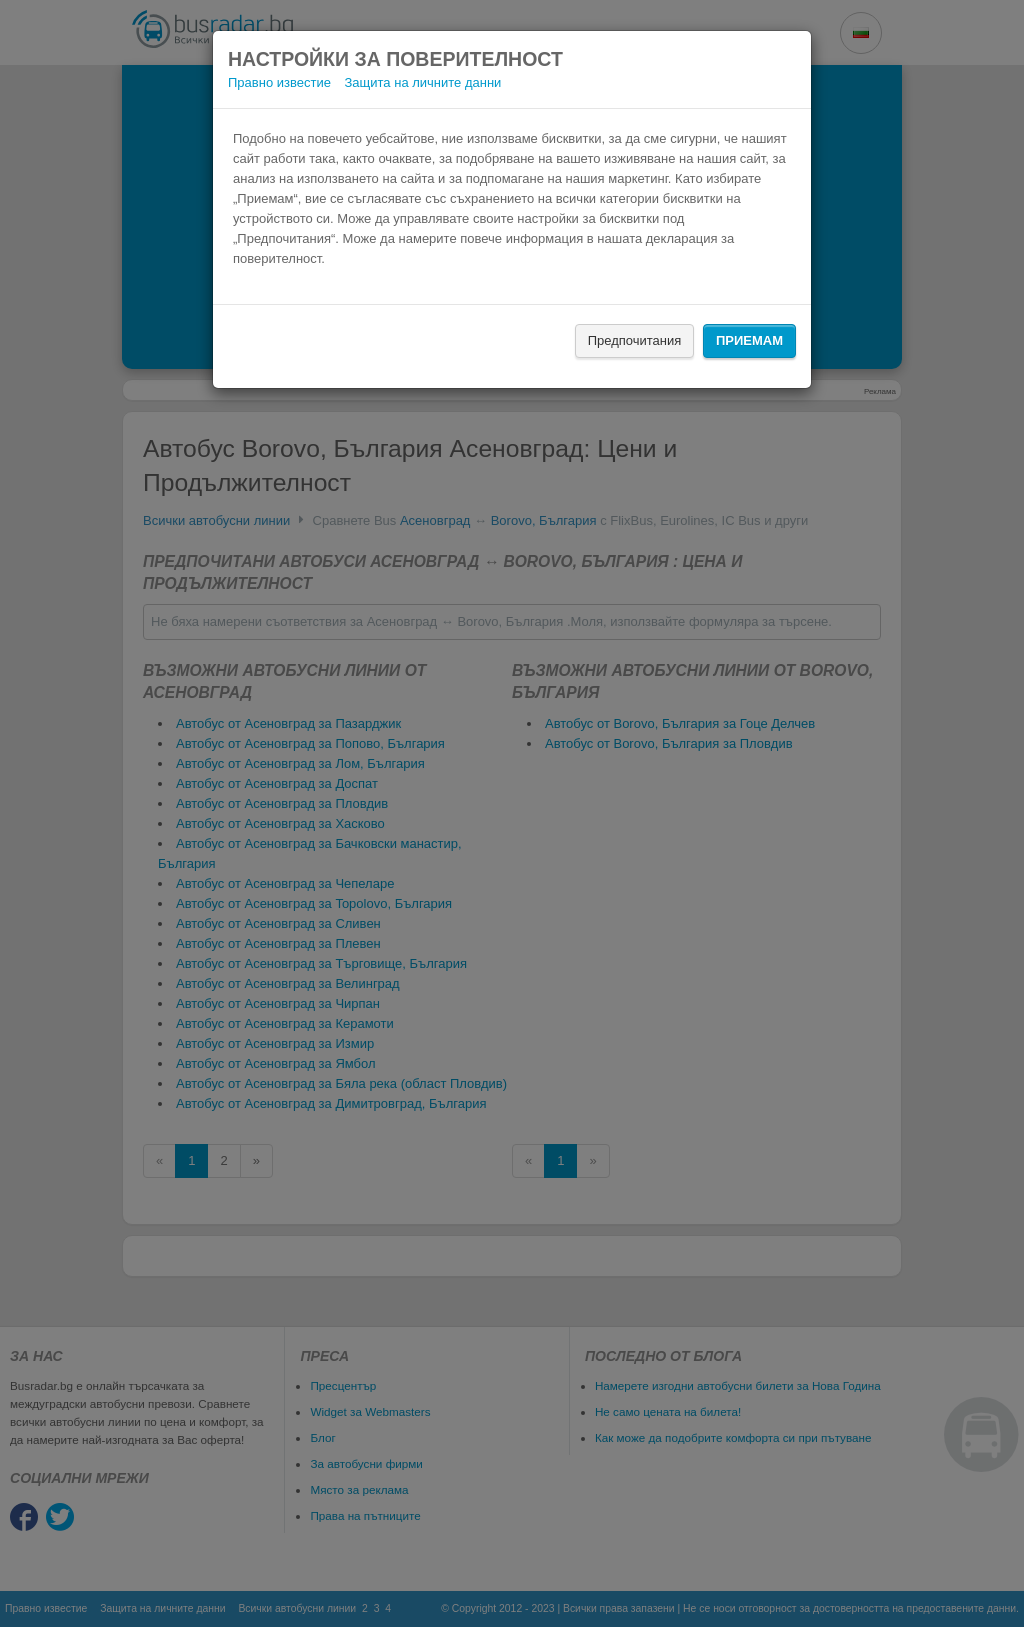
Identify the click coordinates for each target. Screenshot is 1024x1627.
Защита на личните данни (423, 82)
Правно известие (279, 82)
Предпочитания (635, 340)
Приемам (749, 340)
